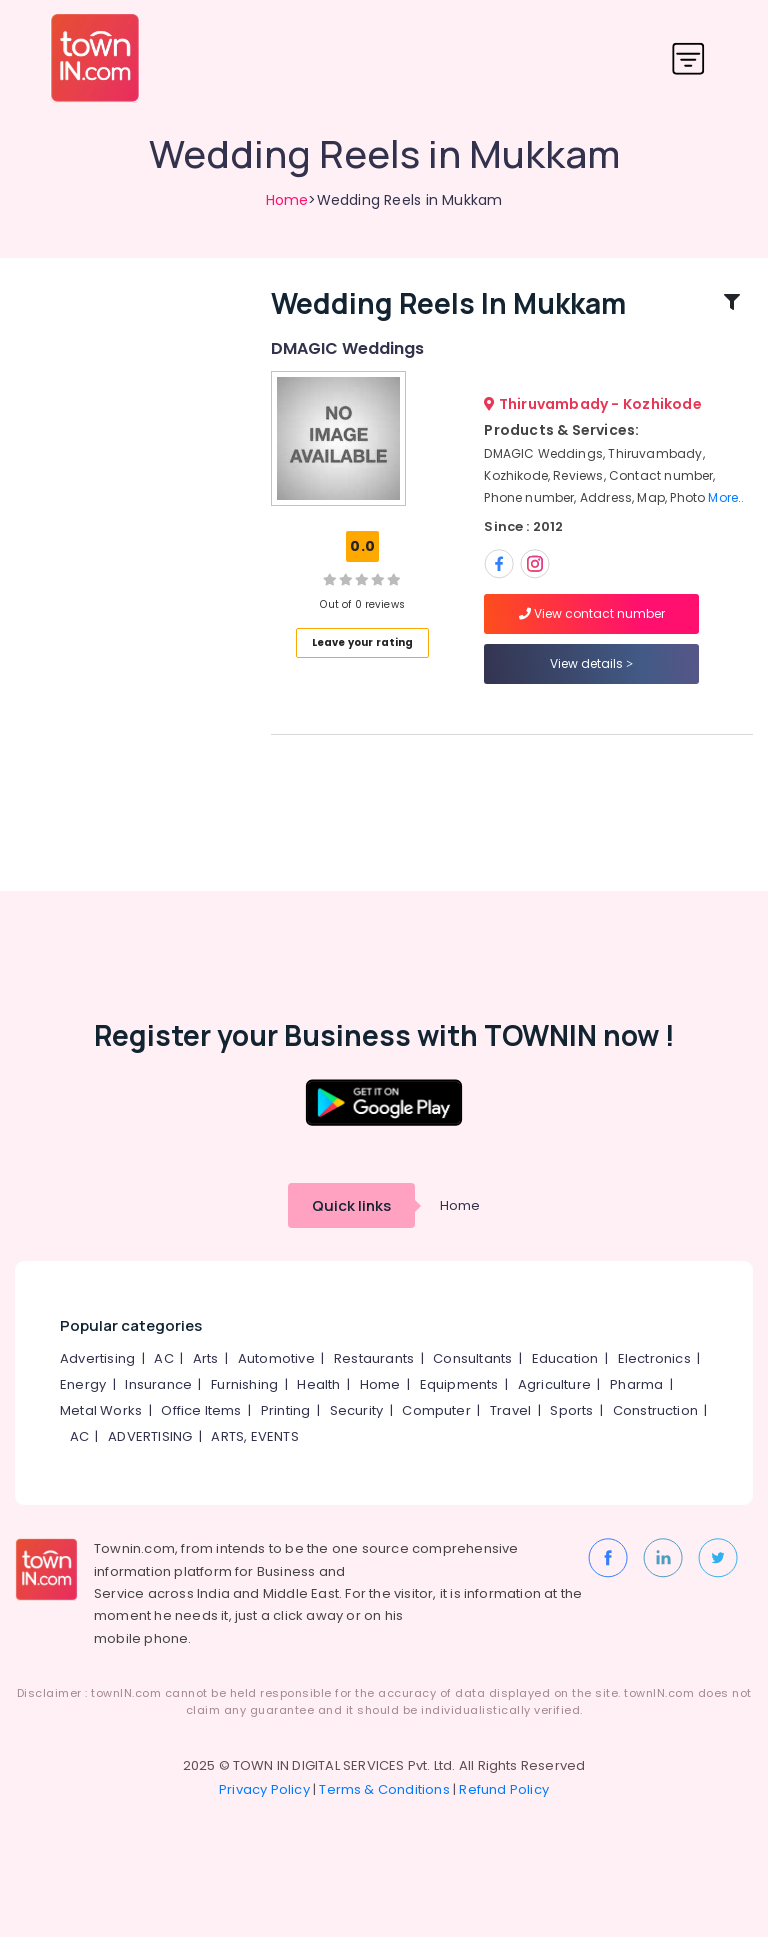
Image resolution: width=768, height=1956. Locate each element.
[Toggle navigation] (688, 58)
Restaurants (374, 1377)
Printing (286, 1429)
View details (591, 672)
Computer (436, 1429)
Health (318, 1403)
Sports (571, 1429)
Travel (510, 1429)
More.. (726, 507)
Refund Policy (504, 1808)
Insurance (158, 1403)
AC (163, 1377)
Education (565, 1377)
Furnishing (244, 1403)
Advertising (97, 1377)
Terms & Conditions (384, 1808)
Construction (655, 1429)
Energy (83, 1403)
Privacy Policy (264, 1808)
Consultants (472, 1377)
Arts (206, 1377)
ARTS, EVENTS (254, 1455)
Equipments (459, 1403)
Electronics (654, 1377)
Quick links (351, 1224)
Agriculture (554, 1403)
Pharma (636, 1403)
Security (357, 1429)
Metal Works (101, 1429)
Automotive (276, 1377)
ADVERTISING (150, 1455)
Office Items (201, 1429)
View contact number (592, 622)
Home (287, 200)
